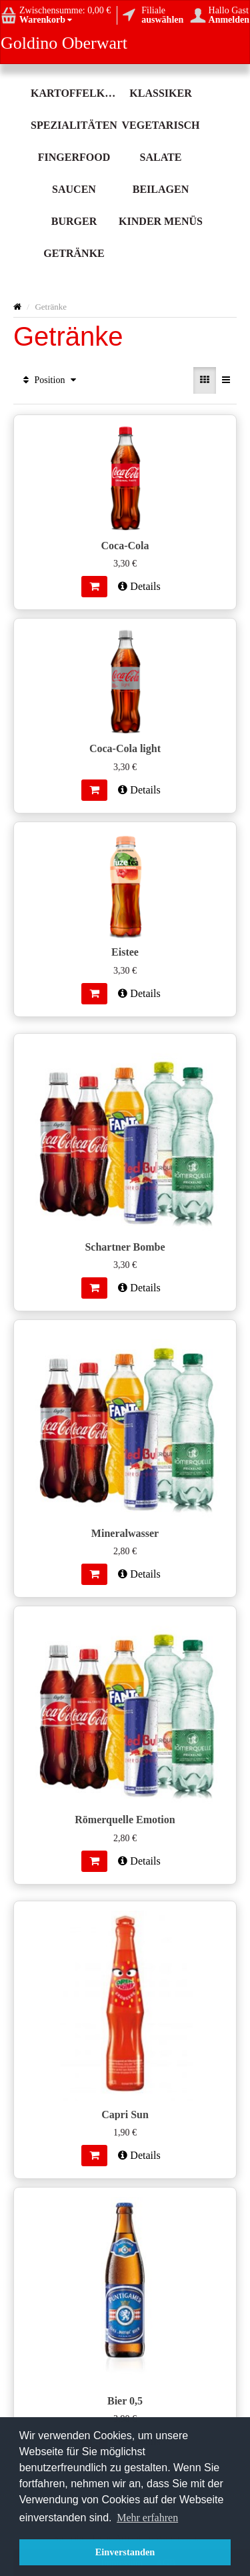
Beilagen (161, 189)
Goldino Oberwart (64, 43)
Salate (161, 157)
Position (49, 380)
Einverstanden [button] (125, 2552)
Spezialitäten (74, 125)
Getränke (74, 253)
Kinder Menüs (161, 221)
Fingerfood (74, 157)
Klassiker (160, 93)
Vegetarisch (160, 125)
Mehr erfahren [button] (147, 2517)
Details (139, 586)
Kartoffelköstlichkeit (74, 93)
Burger (74, 221)
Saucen (74, 189)
